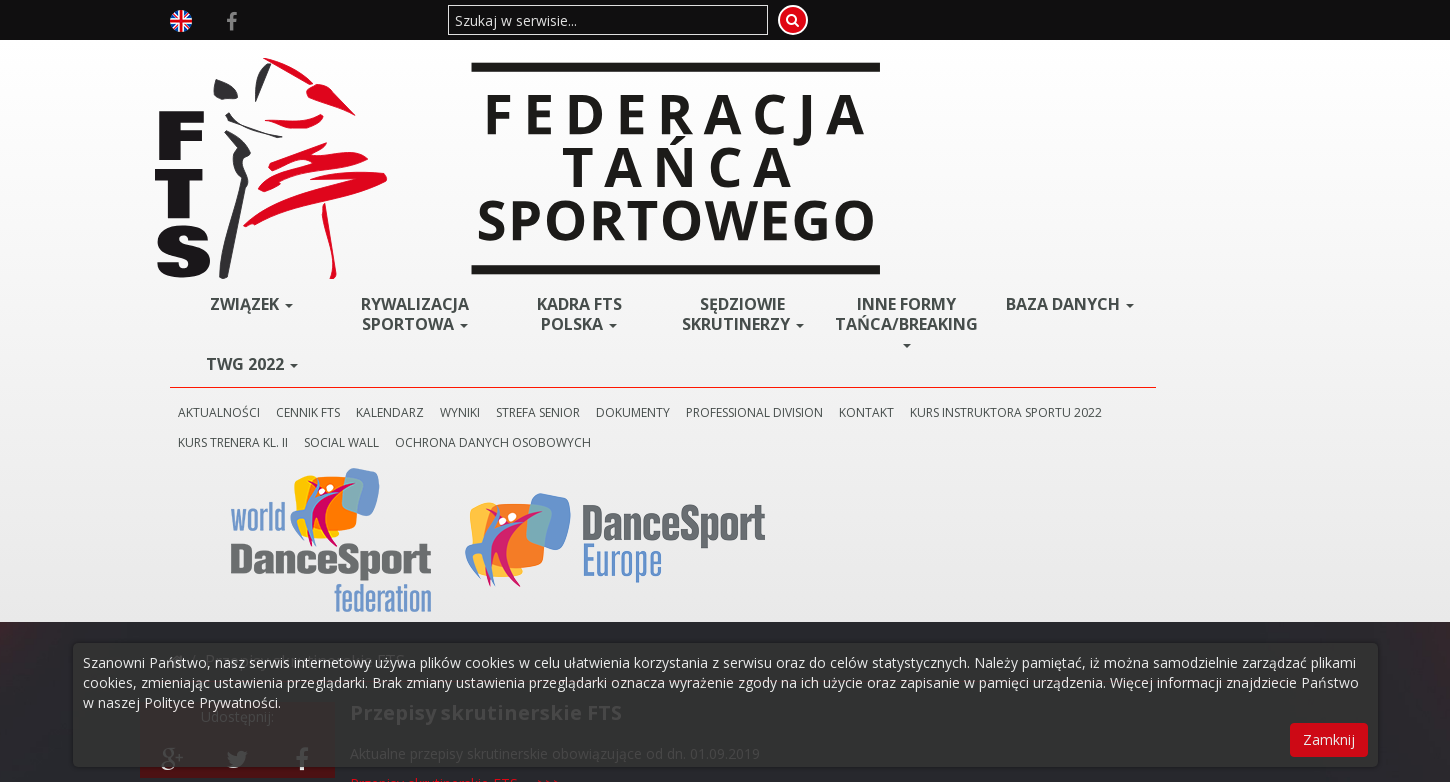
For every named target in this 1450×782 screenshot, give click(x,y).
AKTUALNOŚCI (414, 171)
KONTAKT (1061, 171)
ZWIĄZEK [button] (432, 63)
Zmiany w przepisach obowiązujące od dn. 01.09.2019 (524, 498)
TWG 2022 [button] (433, 123)
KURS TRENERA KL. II (636, 201)
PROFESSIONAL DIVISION (949, 171)
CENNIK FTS (503, 171)
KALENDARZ (585, 171)
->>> (575, 418)
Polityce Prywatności (211, 702)
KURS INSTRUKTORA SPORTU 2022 (469, 201)
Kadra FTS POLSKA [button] (704, 73)
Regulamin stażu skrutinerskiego (454, 418)
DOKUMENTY (828, 171)
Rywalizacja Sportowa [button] (569, 73)
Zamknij (1329, 739)
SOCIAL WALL (744, 201)
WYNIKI (655, 171)
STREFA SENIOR (733, 171)
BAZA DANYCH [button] (1111, 70)
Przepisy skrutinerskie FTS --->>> (455, 388)
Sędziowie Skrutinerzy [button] (840, 80)
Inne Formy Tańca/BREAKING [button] (980, 80)
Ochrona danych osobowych (896, 201)
